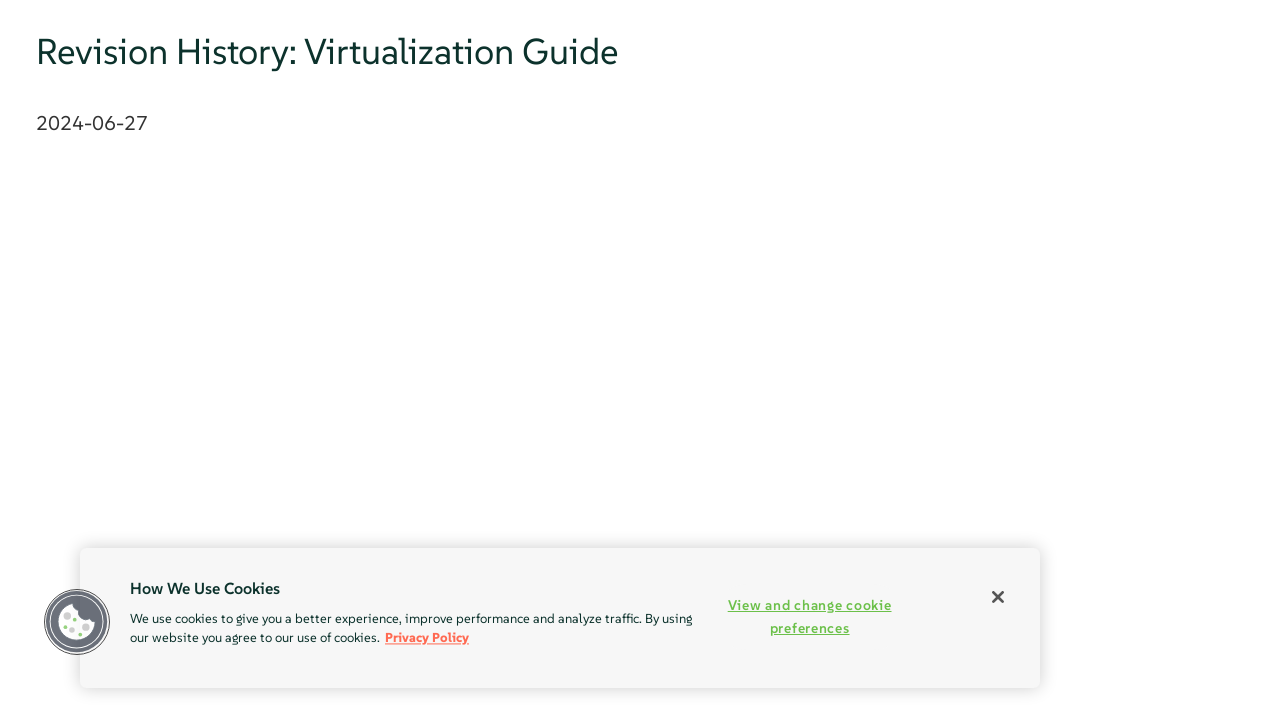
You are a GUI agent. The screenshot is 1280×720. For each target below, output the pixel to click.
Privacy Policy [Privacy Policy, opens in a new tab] (427, 637)
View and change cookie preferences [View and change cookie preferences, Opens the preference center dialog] (810, 616)
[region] (560, 618)
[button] (77, 622)
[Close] (998, 597)
